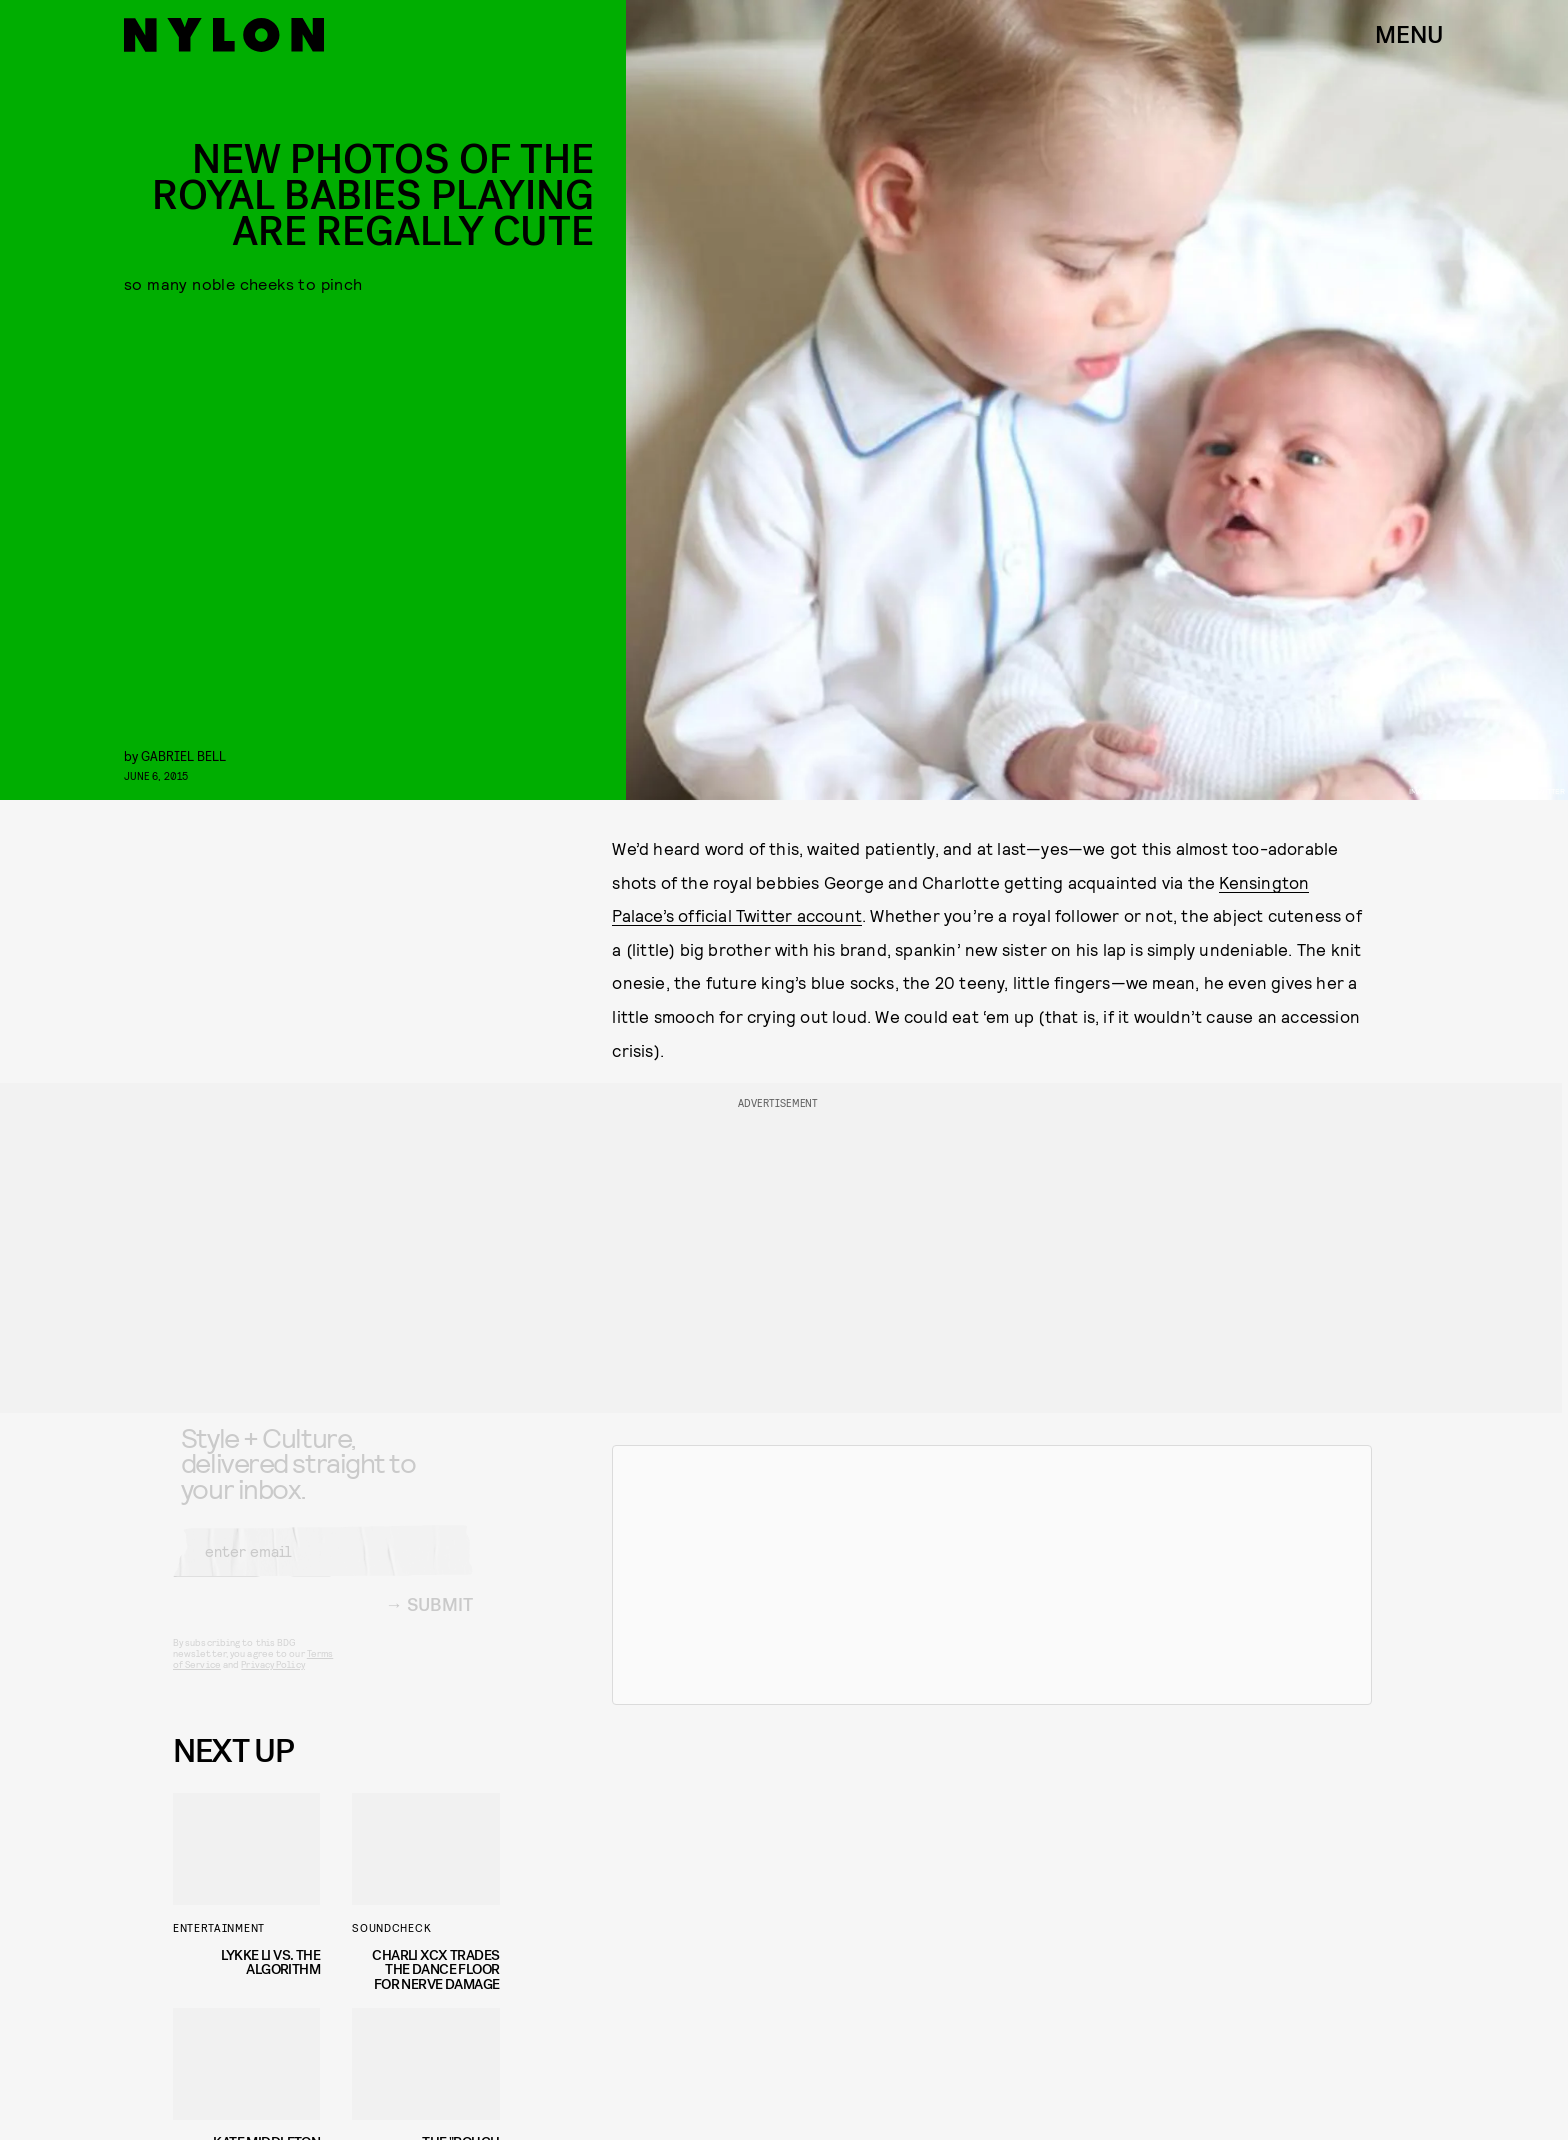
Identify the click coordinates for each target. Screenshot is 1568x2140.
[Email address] (323, 1567)
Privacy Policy (272, 1680)
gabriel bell (183, 755)
